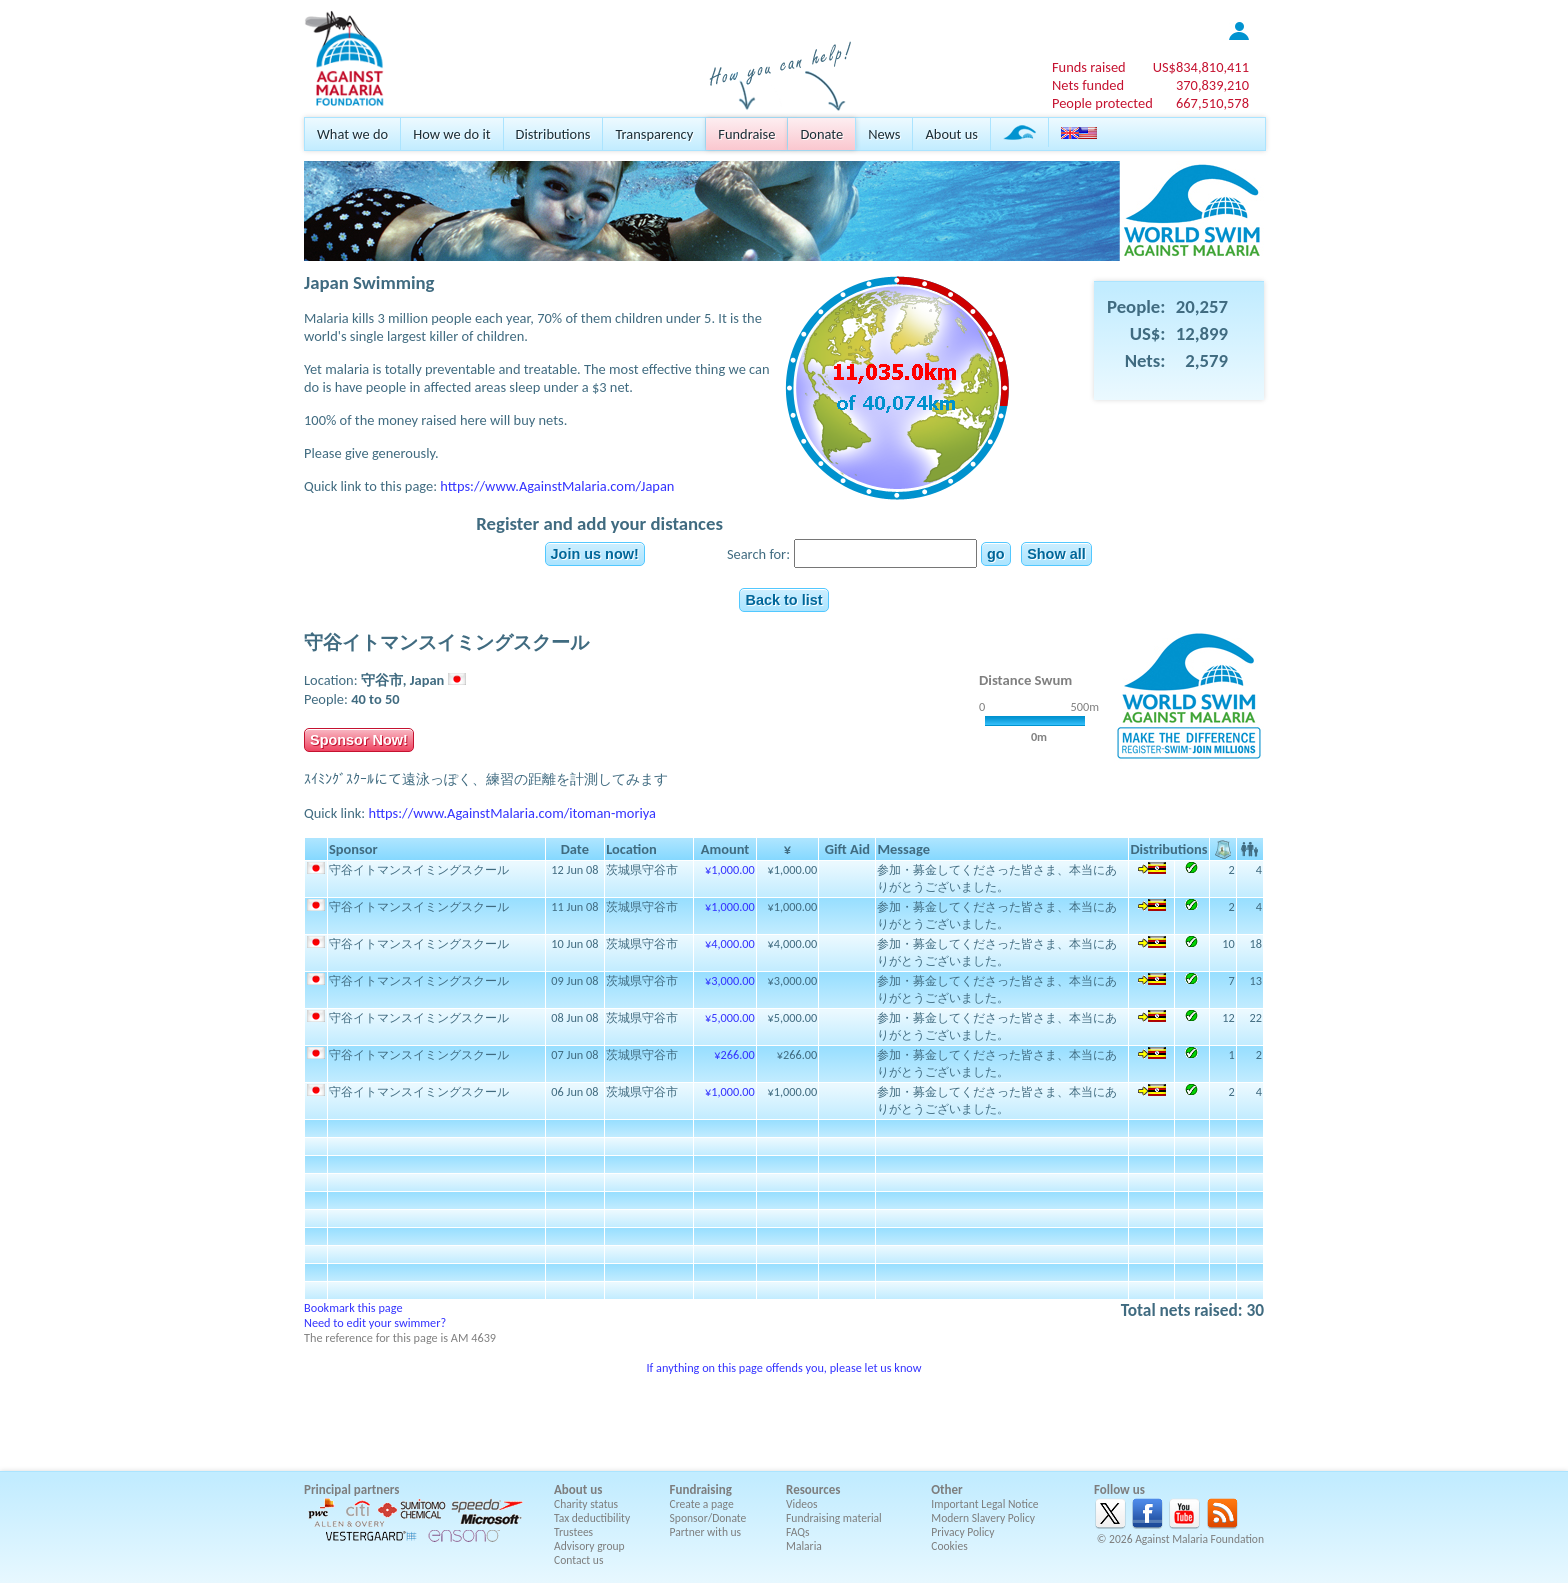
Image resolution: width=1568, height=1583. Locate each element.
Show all (1056, 554)
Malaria (804, 1546)
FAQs (798, 1532)
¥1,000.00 (730, 869)
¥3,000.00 (730, 980)
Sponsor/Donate (708, 1518)
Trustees (573, 1532)
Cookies (949, 1546)
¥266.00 (734, 1054)
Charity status (586, 1504)
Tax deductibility (592, 1518)
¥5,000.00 (730, 1017)
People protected (1102, 103)
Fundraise (746, 134)
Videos (802, 1504)
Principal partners (351, 1489)
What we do (352, 134)
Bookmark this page (353, 1307)
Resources (813, 1489)
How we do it (451, 134)
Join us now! (595, 554)
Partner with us (706, 1532)
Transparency (654, 134)
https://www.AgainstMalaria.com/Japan (557, 486)
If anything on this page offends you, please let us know (783, 1367)
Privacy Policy (962, 1532)
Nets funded (1088, 85)
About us (951, 134)
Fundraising (701, 1489)
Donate (821, 134)
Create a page (702, 1504)
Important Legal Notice (984, 1504)
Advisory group (589, 1546)
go (996, 554)
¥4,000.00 (730, 943)
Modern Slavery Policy (983, 1518)
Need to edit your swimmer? (375, 1322)
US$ (1201, 67)
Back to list (783, 600)
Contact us (578, 1560)
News (884, 134)
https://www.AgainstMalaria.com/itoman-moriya (512, 813)
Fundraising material (834, 1518)
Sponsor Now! (359, 740)
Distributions (553, 134)
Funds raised (1089, 67)
